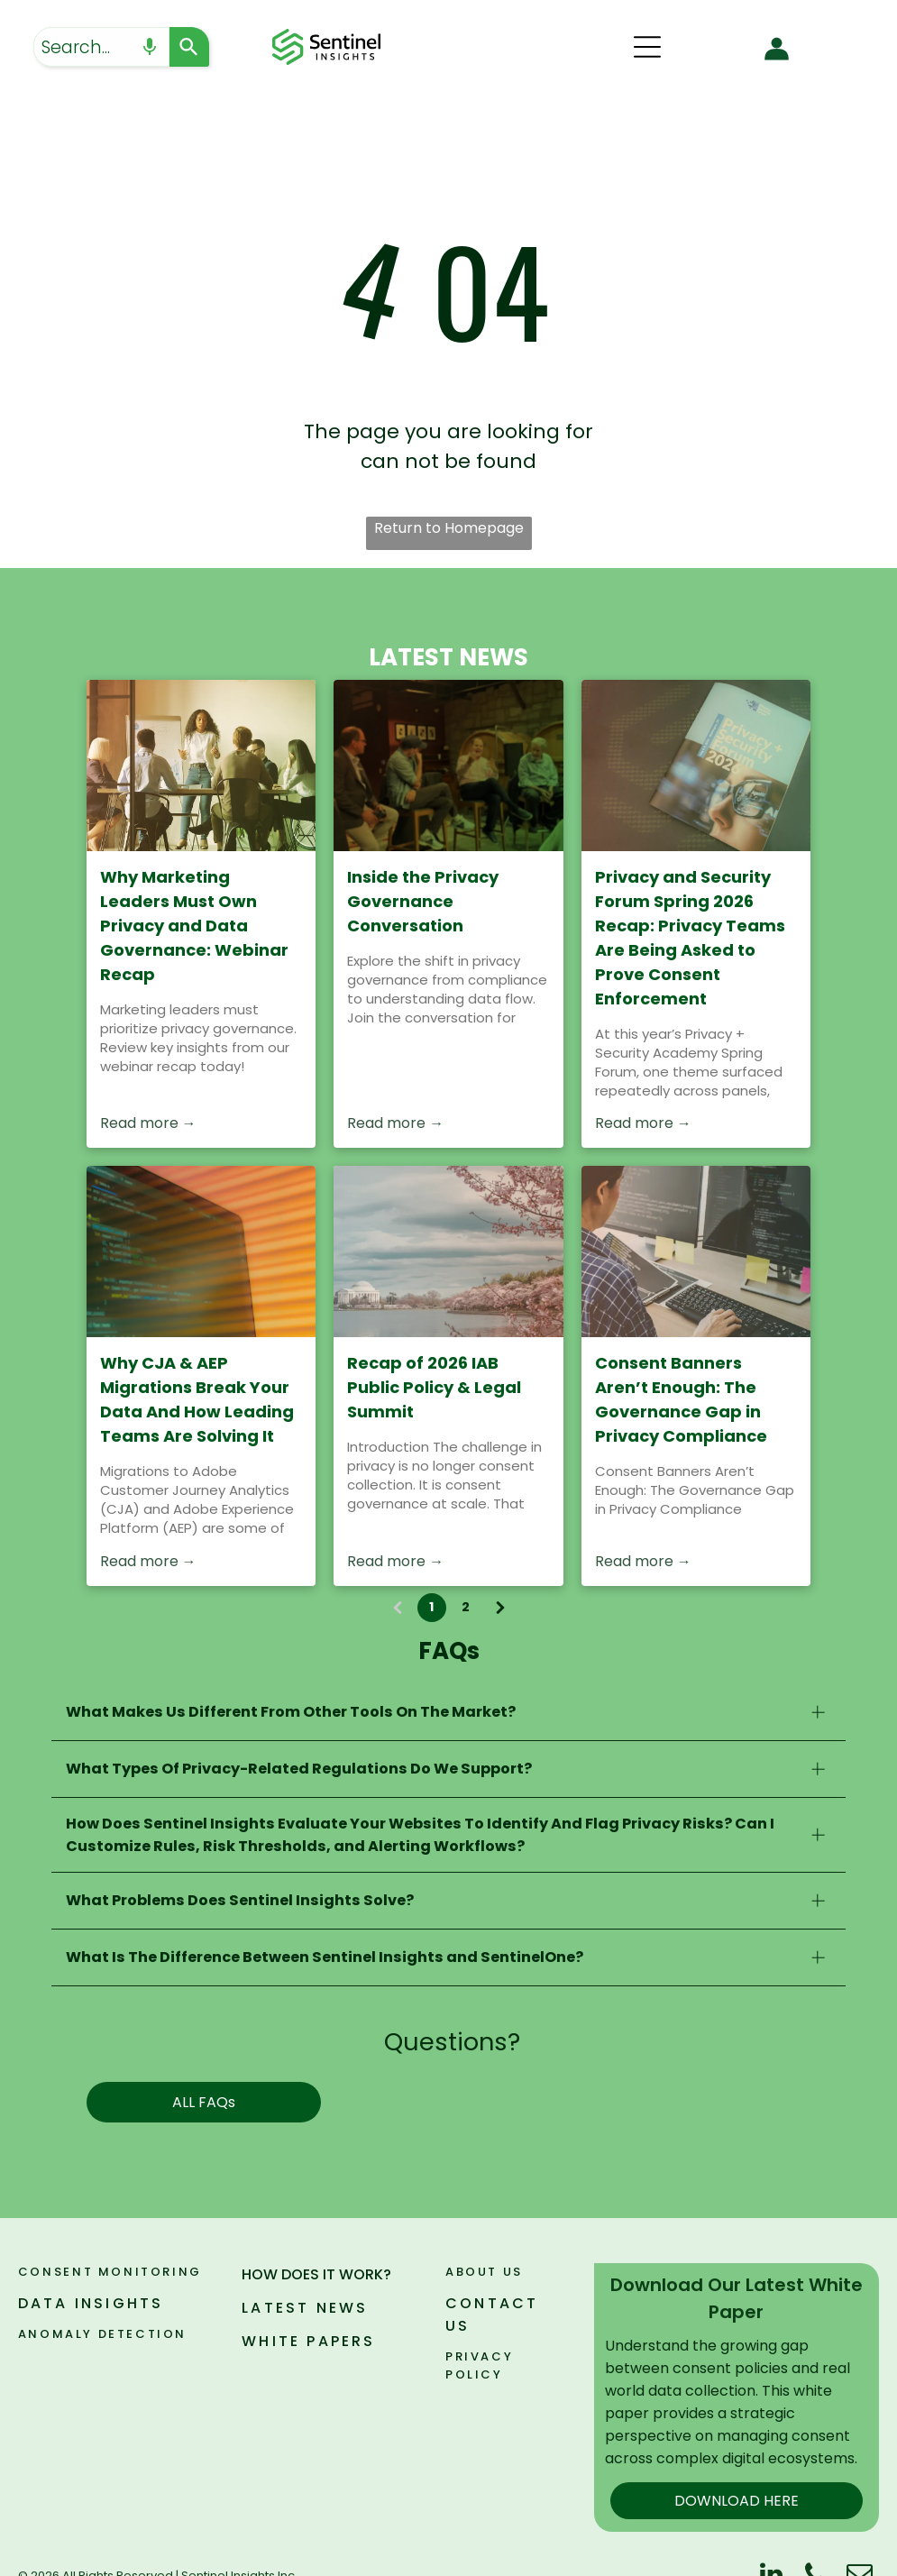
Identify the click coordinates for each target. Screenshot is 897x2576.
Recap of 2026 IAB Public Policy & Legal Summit (434, 1387)
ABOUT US (484, 2271)
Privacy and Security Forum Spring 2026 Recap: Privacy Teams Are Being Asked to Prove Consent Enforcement (690, 938)
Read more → (148, 1123)
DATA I (49, 2303)
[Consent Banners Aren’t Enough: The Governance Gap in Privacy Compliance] (696, 1251)
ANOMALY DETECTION (102, 2333)
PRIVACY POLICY (479, 2365)
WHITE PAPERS (308, 2341)
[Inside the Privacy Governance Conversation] (448, 765)
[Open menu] (647, 46)
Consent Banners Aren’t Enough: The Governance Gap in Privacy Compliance (681, 1399)
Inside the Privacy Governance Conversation (423, 901)
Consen (51, 2271)
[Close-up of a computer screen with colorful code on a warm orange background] (201, 1251)
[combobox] (101, 47)
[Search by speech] (149, 47)
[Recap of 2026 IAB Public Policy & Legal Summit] (448, 1251)
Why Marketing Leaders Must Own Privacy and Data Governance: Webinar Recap (194, 925)
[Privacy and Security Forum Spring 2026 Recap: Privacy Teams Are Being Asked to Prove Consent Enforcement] (696, 765)
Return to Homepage (449, 528)
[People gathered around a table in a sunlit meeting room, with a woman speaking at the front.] (201, 765)
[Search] (189, 47)
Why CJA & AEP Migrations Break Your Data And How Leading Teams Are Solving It (197, 1399)
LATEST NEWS (305, 2307)
